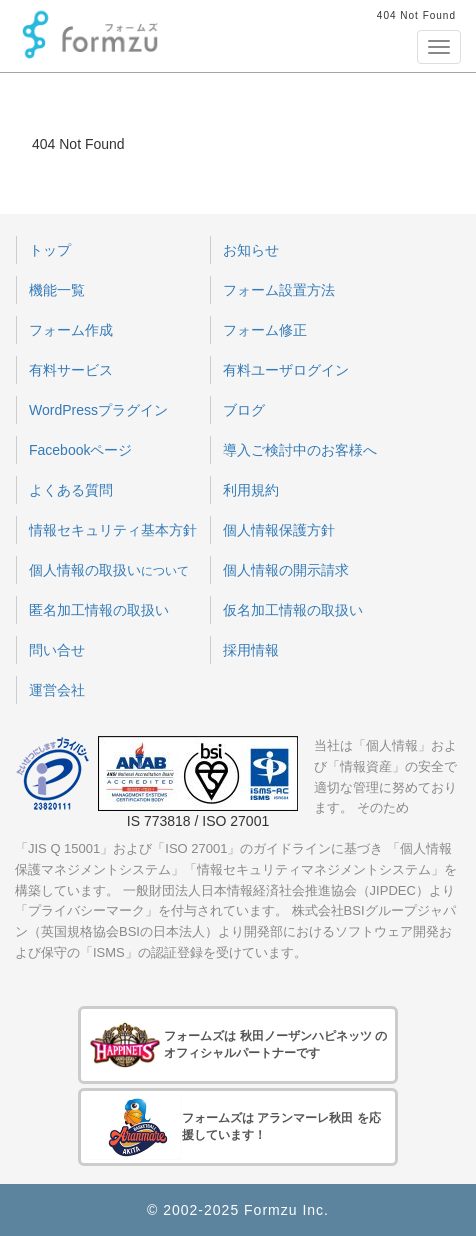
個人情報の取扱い (109, 570)
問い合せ (57, 650)
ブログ (244, 410)
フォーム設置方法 (279, 290)
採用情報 (251, 650)
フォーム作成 (71, 330)
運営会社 (57, 690)
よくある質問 (71, 490)
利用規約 (251, 490)
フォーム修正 (265, 330)
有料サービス (71, 370)
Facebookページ (80, 450)
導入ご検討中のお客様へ (300, 450)
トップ (50, 250)
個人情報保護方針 (279, 530)
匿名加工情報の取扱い (99, 610)
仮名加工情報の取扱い (293, 610)
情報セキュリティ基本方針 (113, 530)
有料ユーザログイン (286, 370)
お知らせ (251, 250)
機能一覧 (57, 290)
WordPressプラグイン (98, 410)
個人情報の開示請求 (286, 570)
